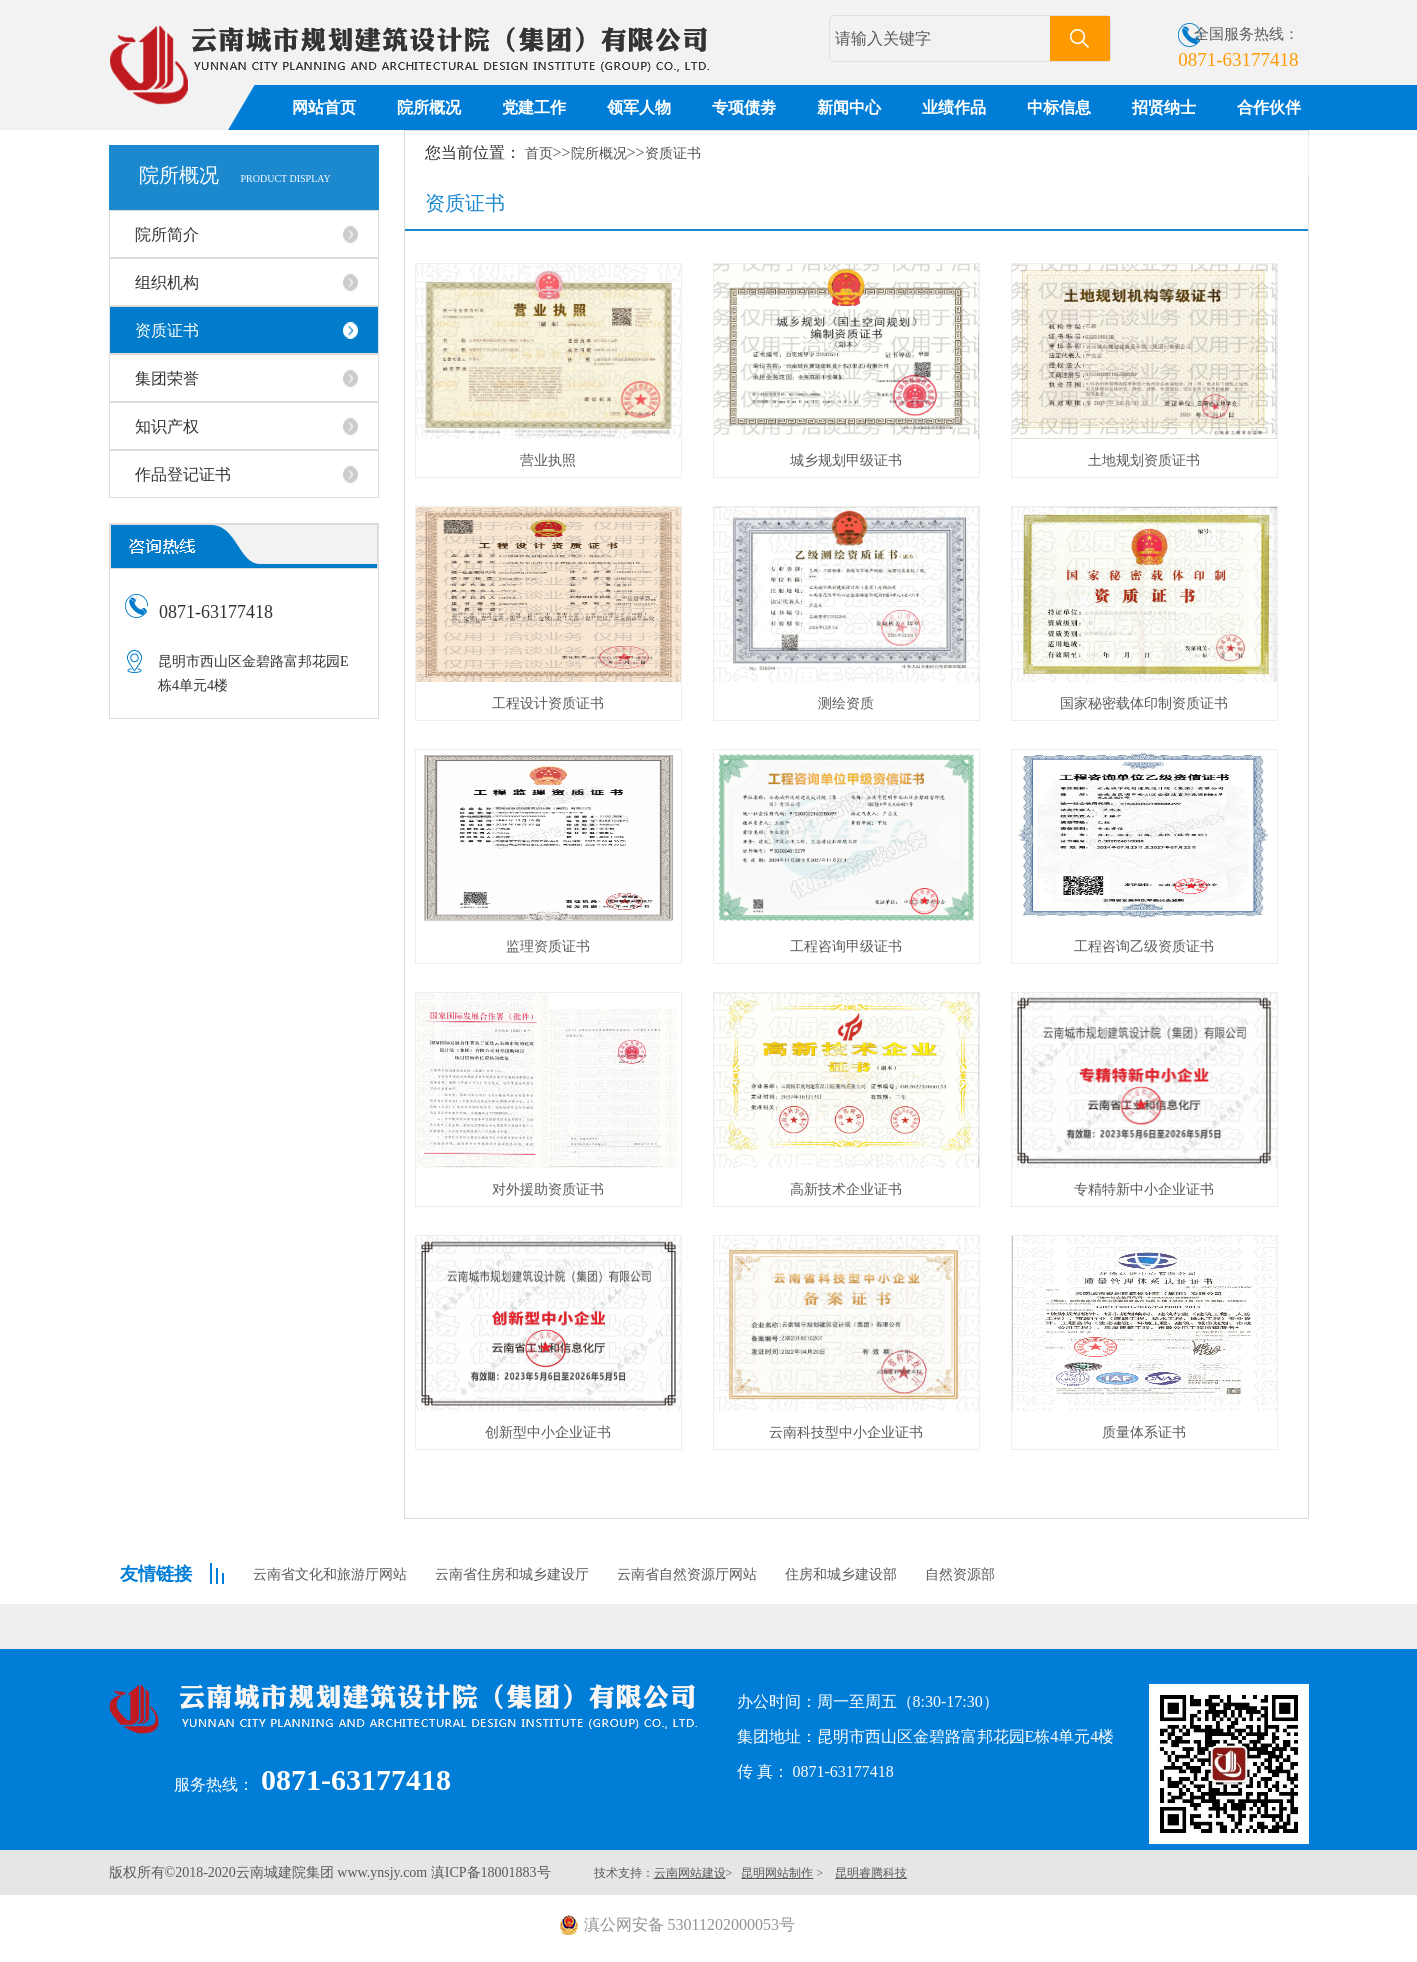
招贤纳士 (1164, 107)
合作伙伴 (1269, 107)
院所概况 (429, 107)
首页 (539, 153)
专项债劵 (744, 107)
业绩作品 (954, 107)
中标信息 (1059, 107)
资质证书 (673, 153)
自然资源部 (960, 1574)
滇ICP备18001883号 (491, 1872)
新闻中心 (849, 107)
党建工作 (534, 107)
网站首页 (324, 107)
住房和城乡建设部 (841, 1574)
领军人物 (639, 107)
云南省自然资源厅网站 (687, 1574)
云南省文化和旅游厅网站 (330, 1574)
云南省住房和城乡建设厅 (512, 1574)
